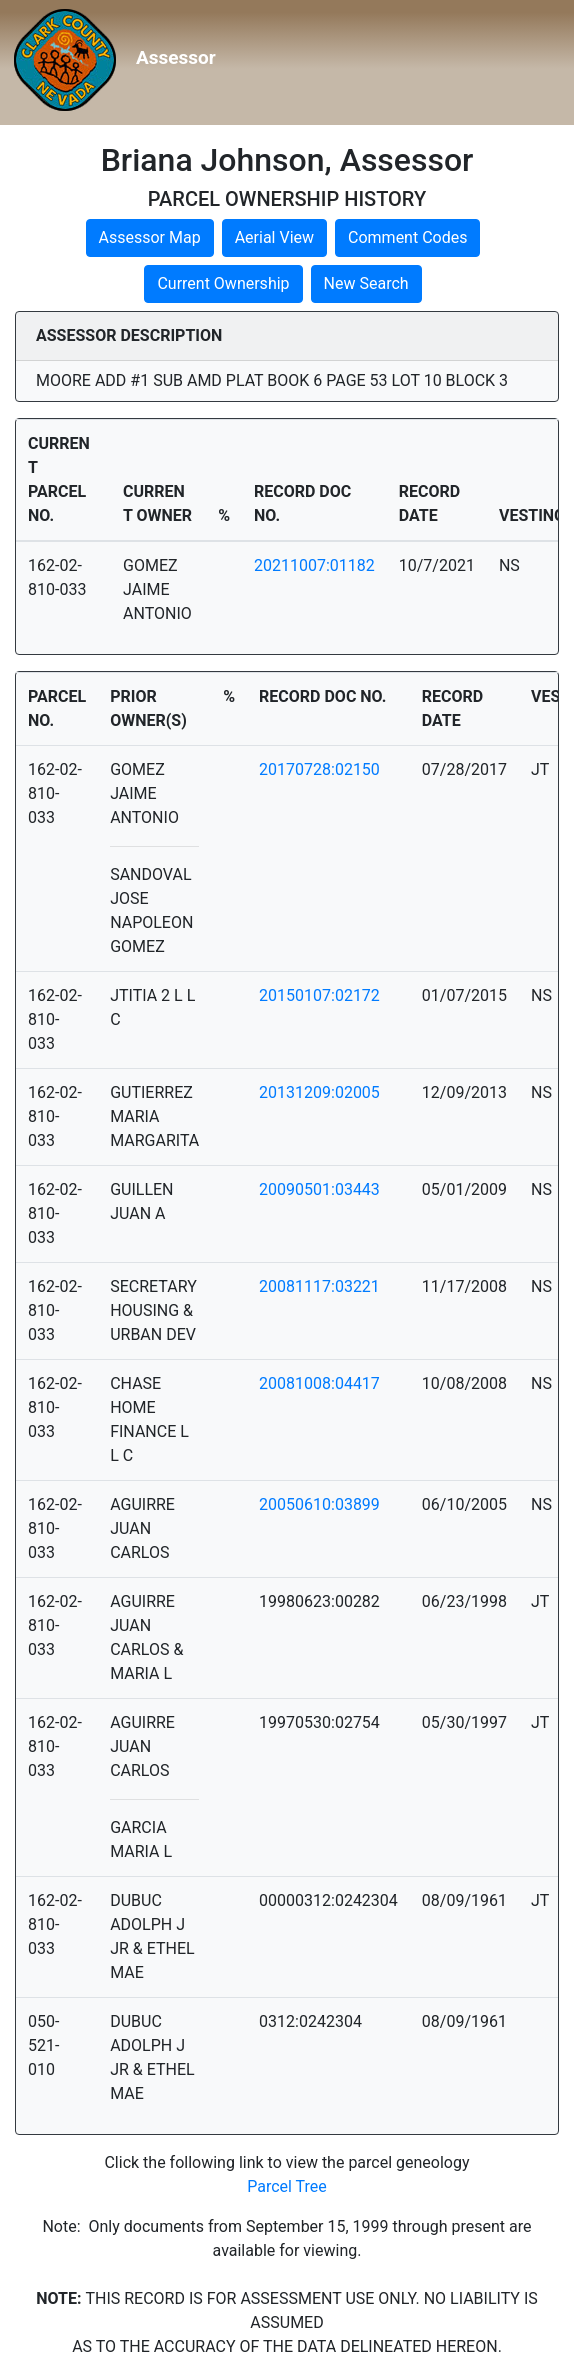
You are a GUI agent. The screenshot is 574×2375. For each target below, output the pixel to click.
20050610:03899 (319, 1504)
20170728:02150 (319, 769)
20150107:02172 (319, 995)
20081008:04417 (319, 1383)
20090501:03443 (319, 1189)
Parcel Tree (287, 2186)
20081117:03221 (319, 1286)
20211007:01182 (314, 565)
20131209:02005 (319, 1092)
